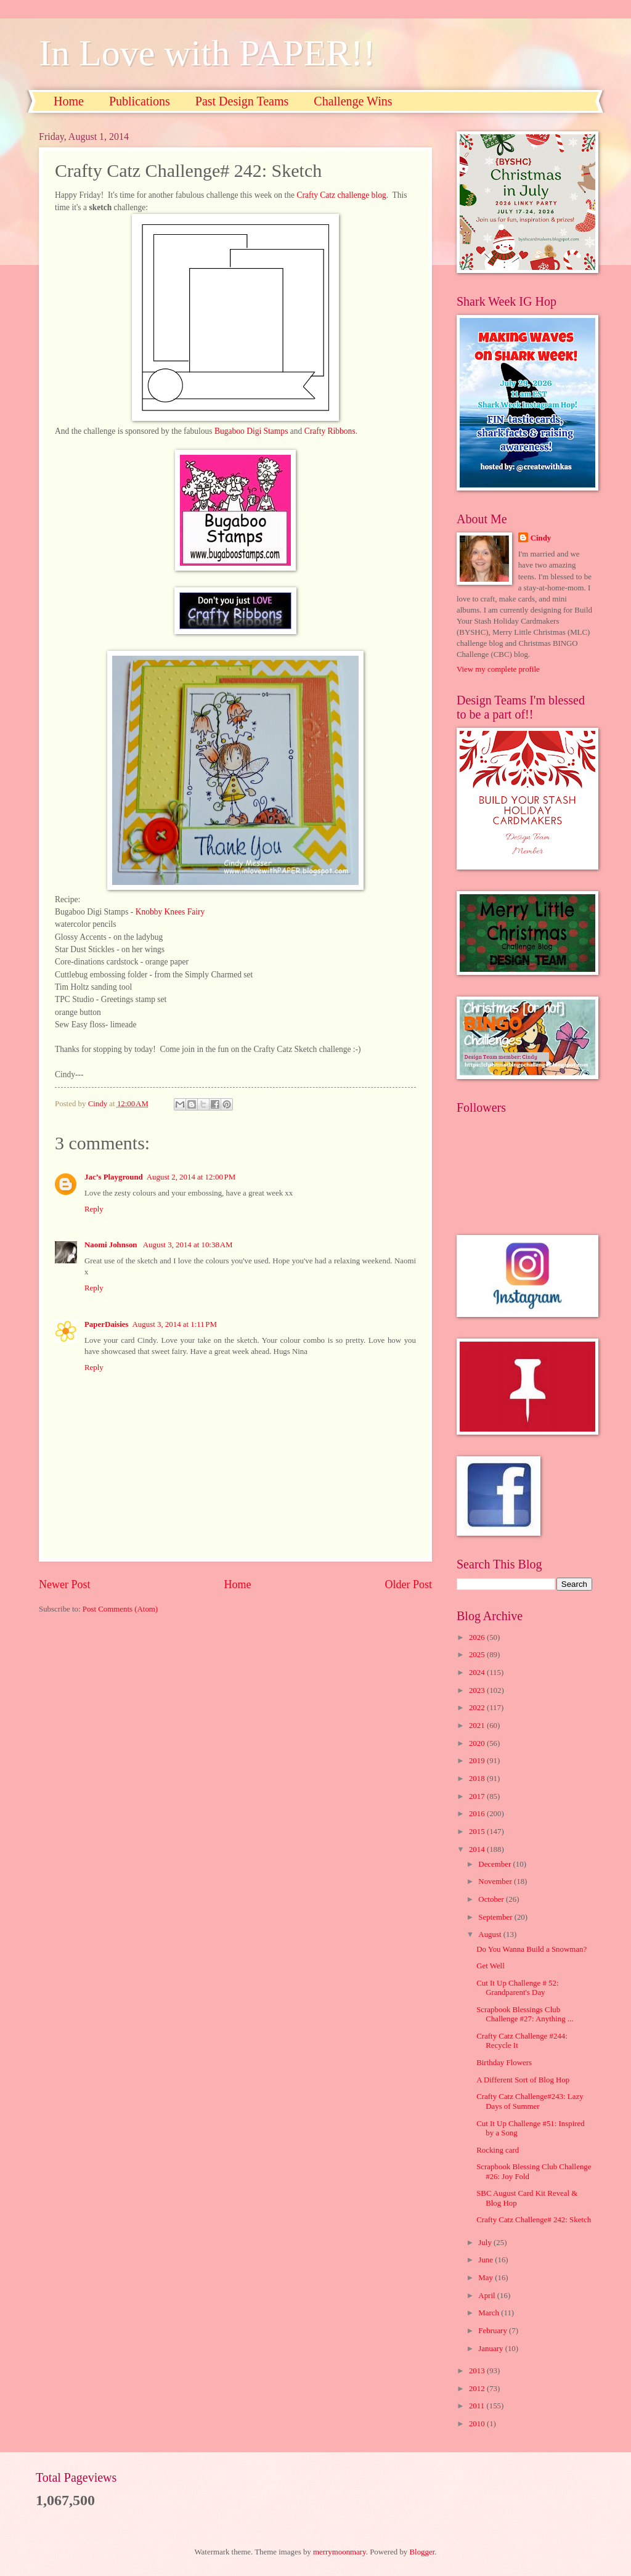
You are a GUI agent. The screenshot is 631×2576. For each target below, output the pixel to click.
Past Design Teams (242, 101)
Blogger (422, 2552)
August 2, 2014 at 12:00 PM (191, 1177)
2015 (478, 1831)
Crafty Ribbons (330, 431)
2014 (478, 1849)
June (486, 2260)
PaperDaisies (106, 1324)
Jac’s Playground (113, 1177)
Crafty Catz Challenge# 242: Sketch (533, 2219)
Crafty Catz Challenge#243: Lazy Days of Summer (529, 2101)
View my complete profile (498, 669)
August (490, 1934)
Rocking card (497, 2150)
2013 (478, 2370)
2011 (478, 2406)
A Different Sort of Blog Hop (522, 2080)
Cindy (541, 538)
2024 (478, 1672)
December (495, 1864)
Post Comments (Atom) (120, 1609)
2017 (478, 1796)
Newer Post (65, 1584)
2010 (478, 2423)
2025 (478, 1654)
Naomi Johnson (111, 1245)
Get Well (490, 1966)
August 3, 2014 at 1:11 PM (174, 1324)
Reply (94, 1209)
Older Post (408, 1584)
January (491, 2348)
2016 (478, 1813)
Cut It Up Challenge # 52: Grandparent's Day (517, 1988)
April (487, 2295)
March (489, 2313)
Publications (139, 101)
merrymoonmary (339, 2552)
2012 (478, 2388)
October (492, 1899)
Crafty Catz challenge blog (341, 195)
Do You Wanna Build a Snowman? (531, 1949)
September (496, 1917)
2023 (478, 1690)
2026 (478, 1637)
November (496, 1881)
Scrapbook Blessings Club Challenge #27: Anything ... (524, 2014)
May (486, 2277)
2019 (478, 1760)
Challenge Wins (353, 101)
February (493, 2330)
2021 (478, 1725)
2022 (478, 1707)
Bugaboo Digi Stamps (251, 431)
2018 (478, 1778)
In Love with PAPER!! (207, 53)
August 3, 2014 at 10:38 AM (188, 1245)
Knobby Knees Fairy (170, 911)
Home (69, 101)
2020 (478, 1743)
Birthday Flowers (504, 2062)
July (486, 2242)
